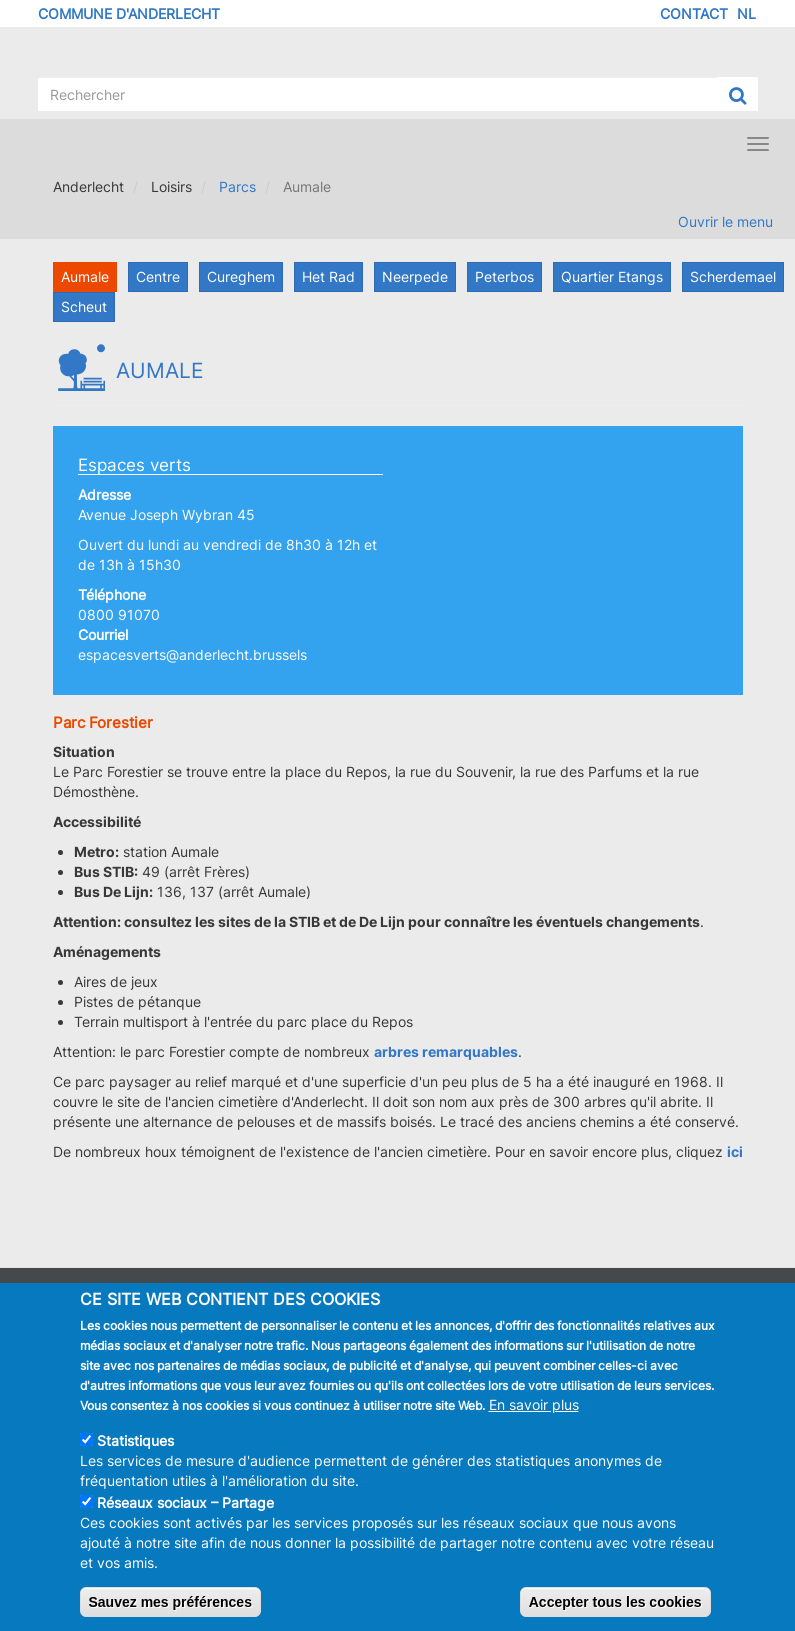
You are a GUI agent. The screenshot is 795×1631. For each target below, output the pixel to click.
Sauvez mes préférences (170, 1615)
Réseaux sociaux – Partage (185, 1515)
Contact (694, 13)
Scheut (84, 306)
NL (746, 13)
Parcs (237, 186)
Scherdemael (733, 276)
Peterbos (504, 276)
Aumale (85, 276)
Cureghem (241, 276)
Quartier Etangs (612, 276)
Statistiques (135, 1453)
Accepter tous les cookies (615, 1615)
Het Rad (328, 276)
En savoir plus (534, 1417)
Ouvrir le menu (725, 221)
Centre (158, 276)
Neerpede (415, 276)
